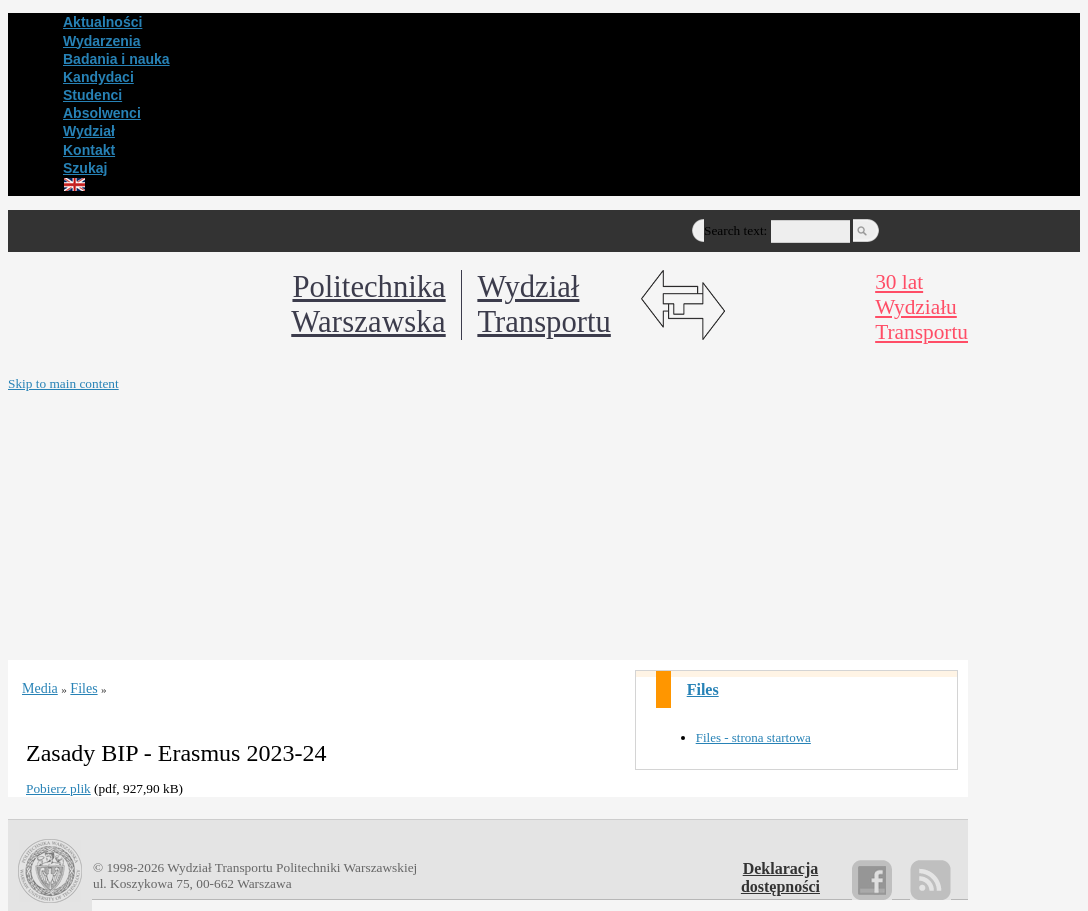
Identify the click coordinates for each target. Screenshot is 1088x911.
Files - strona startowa (753, 737)
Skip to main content (63, 383)
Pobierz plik (58, 788)
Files (703, 689)
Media (40, 688)
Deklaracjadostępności (780, 877)
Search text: (735, 230)
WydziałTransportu (543, 304)
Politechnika (368, 304)
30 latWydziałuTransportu (921, 307)
